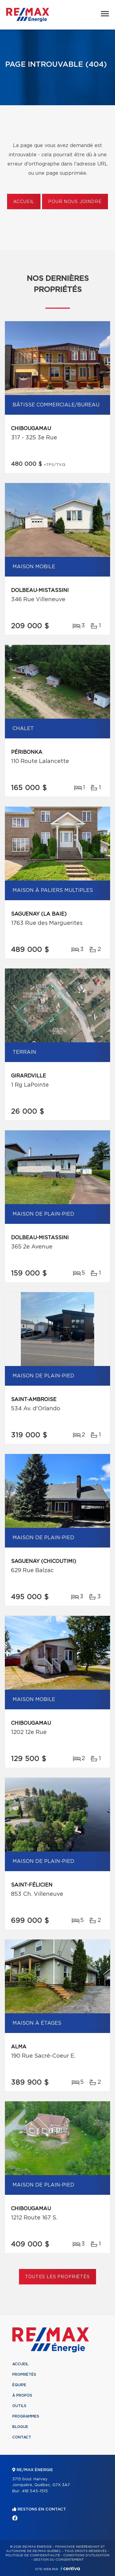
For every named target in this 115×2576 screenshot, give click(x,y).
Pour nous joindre (75, 202)
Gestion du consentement (58, 2559)
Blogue (20, 2427)
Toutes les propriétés (57, 2277)
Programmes (25, 2416)
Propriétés (24, 2374)
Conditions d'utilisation (86, 2555)
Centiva (70, 2568)
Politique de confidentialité (33, 2555)
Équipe (19, 2385)
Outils (19, 2406)
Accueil (23, 202)
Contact (21, 2437)
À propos (22, 2395)
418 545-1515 (35, 2491)
